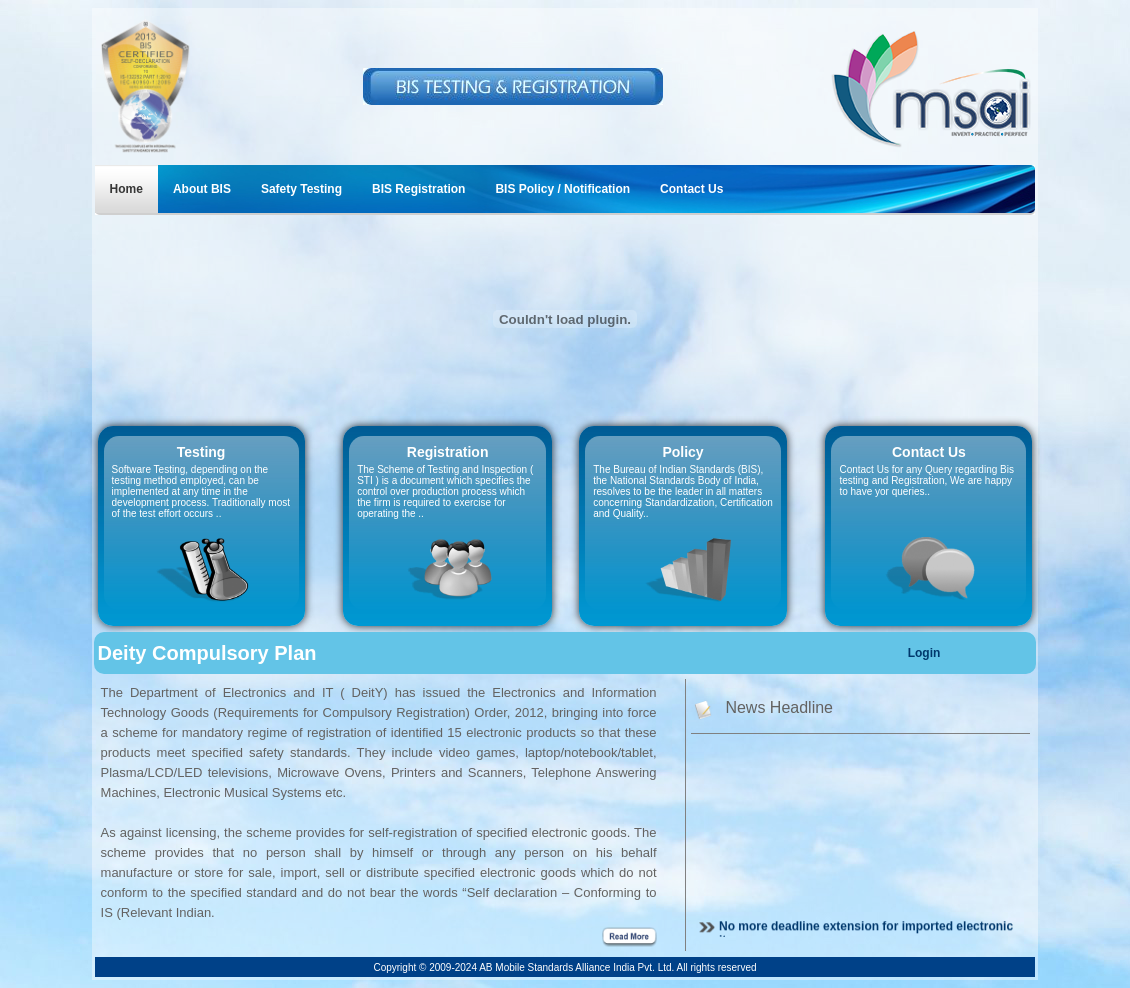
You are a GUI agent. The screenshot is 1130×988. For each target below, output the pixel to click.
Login (924, 653)
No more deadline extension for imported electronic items (866, 936)
